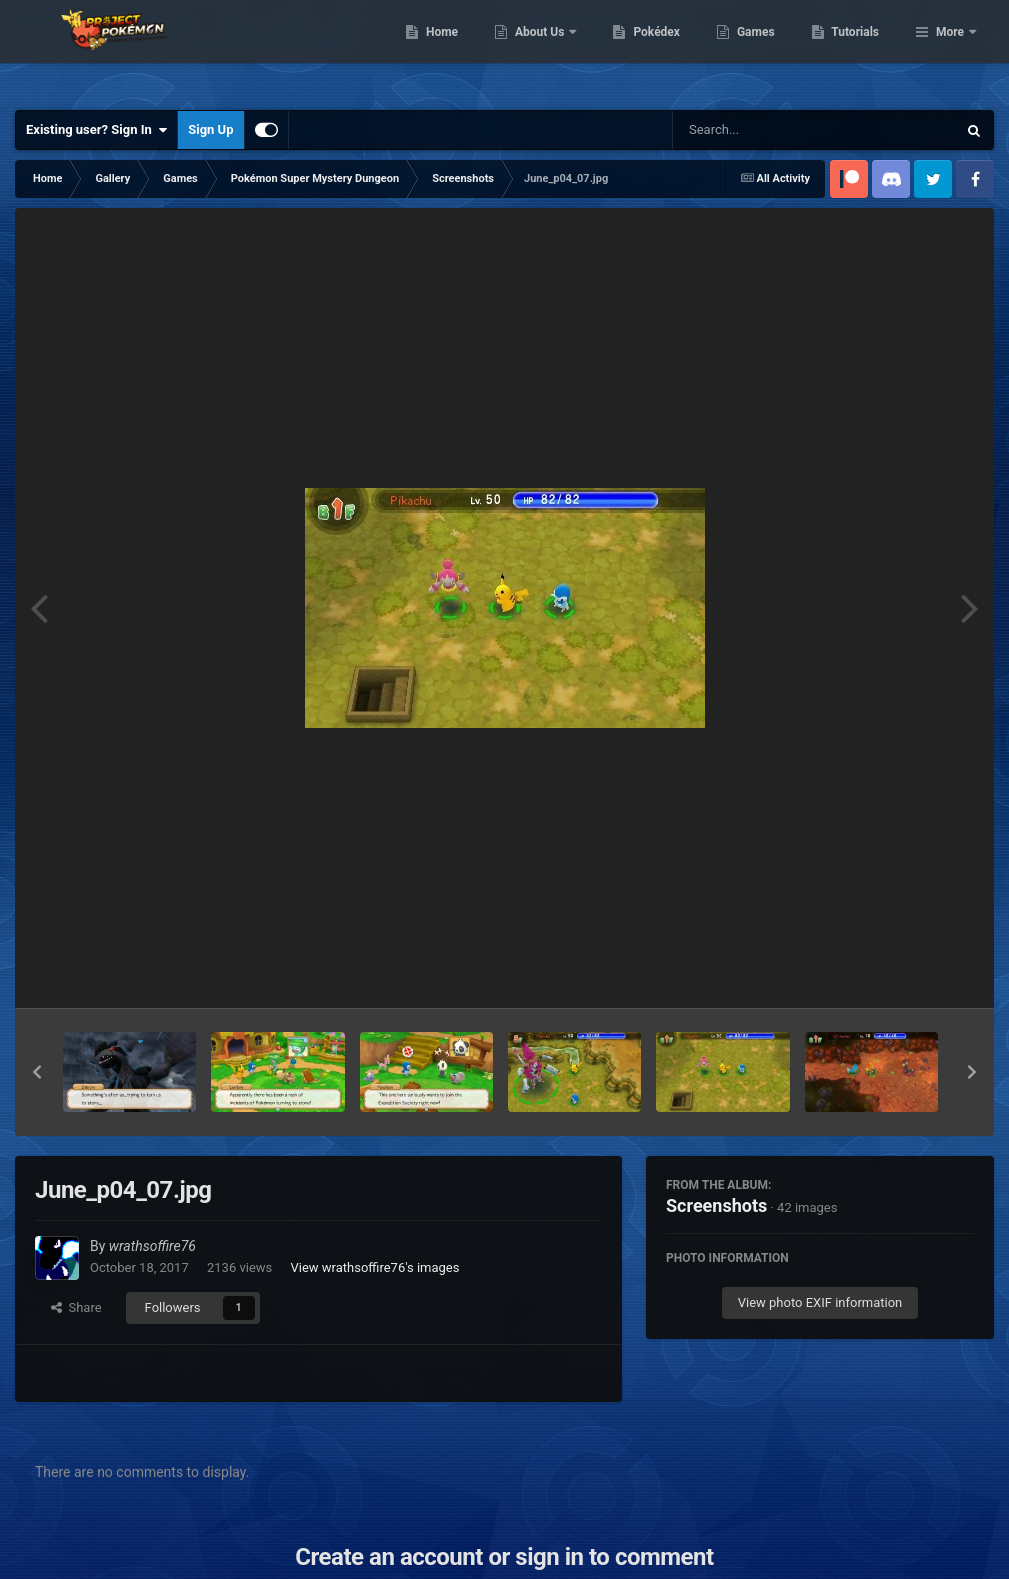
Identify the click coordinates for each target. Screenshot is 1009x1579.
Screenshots (716, 1205)
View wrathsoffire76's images (374, 1267)
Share (76, 1307)
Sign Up (210, 129)
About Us (643, 50)
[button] (37, 1072)
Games (858, 50)
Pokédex (760, 50)
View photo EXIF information (820, 1302)
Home (544, 50)
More (950, 50)
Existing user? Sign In (96, 130)
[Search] (764, 130)
